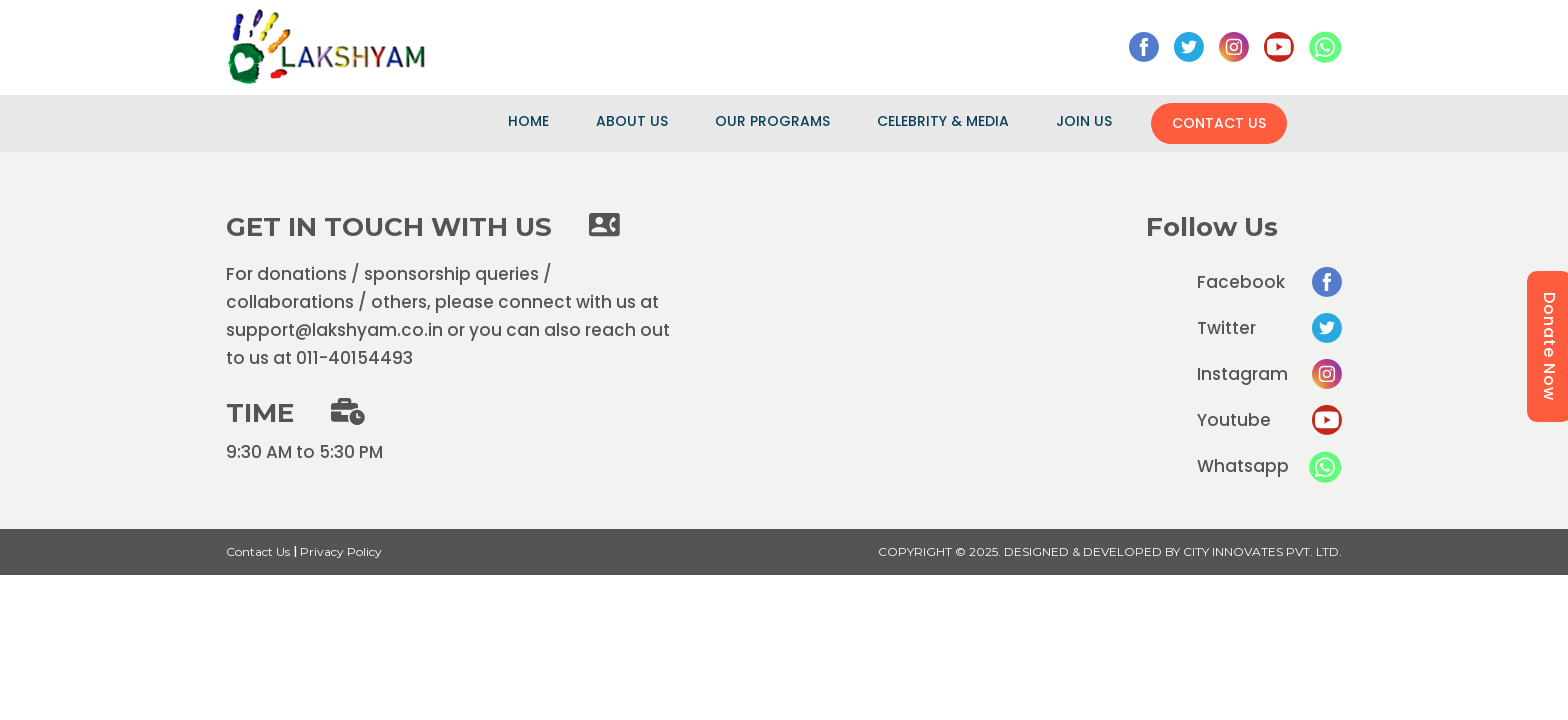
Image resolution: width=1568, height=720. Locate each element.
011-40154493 (354, 358)
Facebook (1269, 282)
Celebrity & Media (943, 121)
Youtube (1269, 420)
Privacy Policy (341, 551)
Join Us (1084, 121)
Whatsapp (1269, 467)
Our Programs (772, 121)
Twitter (1269, 328)
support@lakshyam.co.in (334, 330)
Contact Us (1219, 123)
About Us (632, 121)
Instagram (1269, 374)
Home (528, 121)
